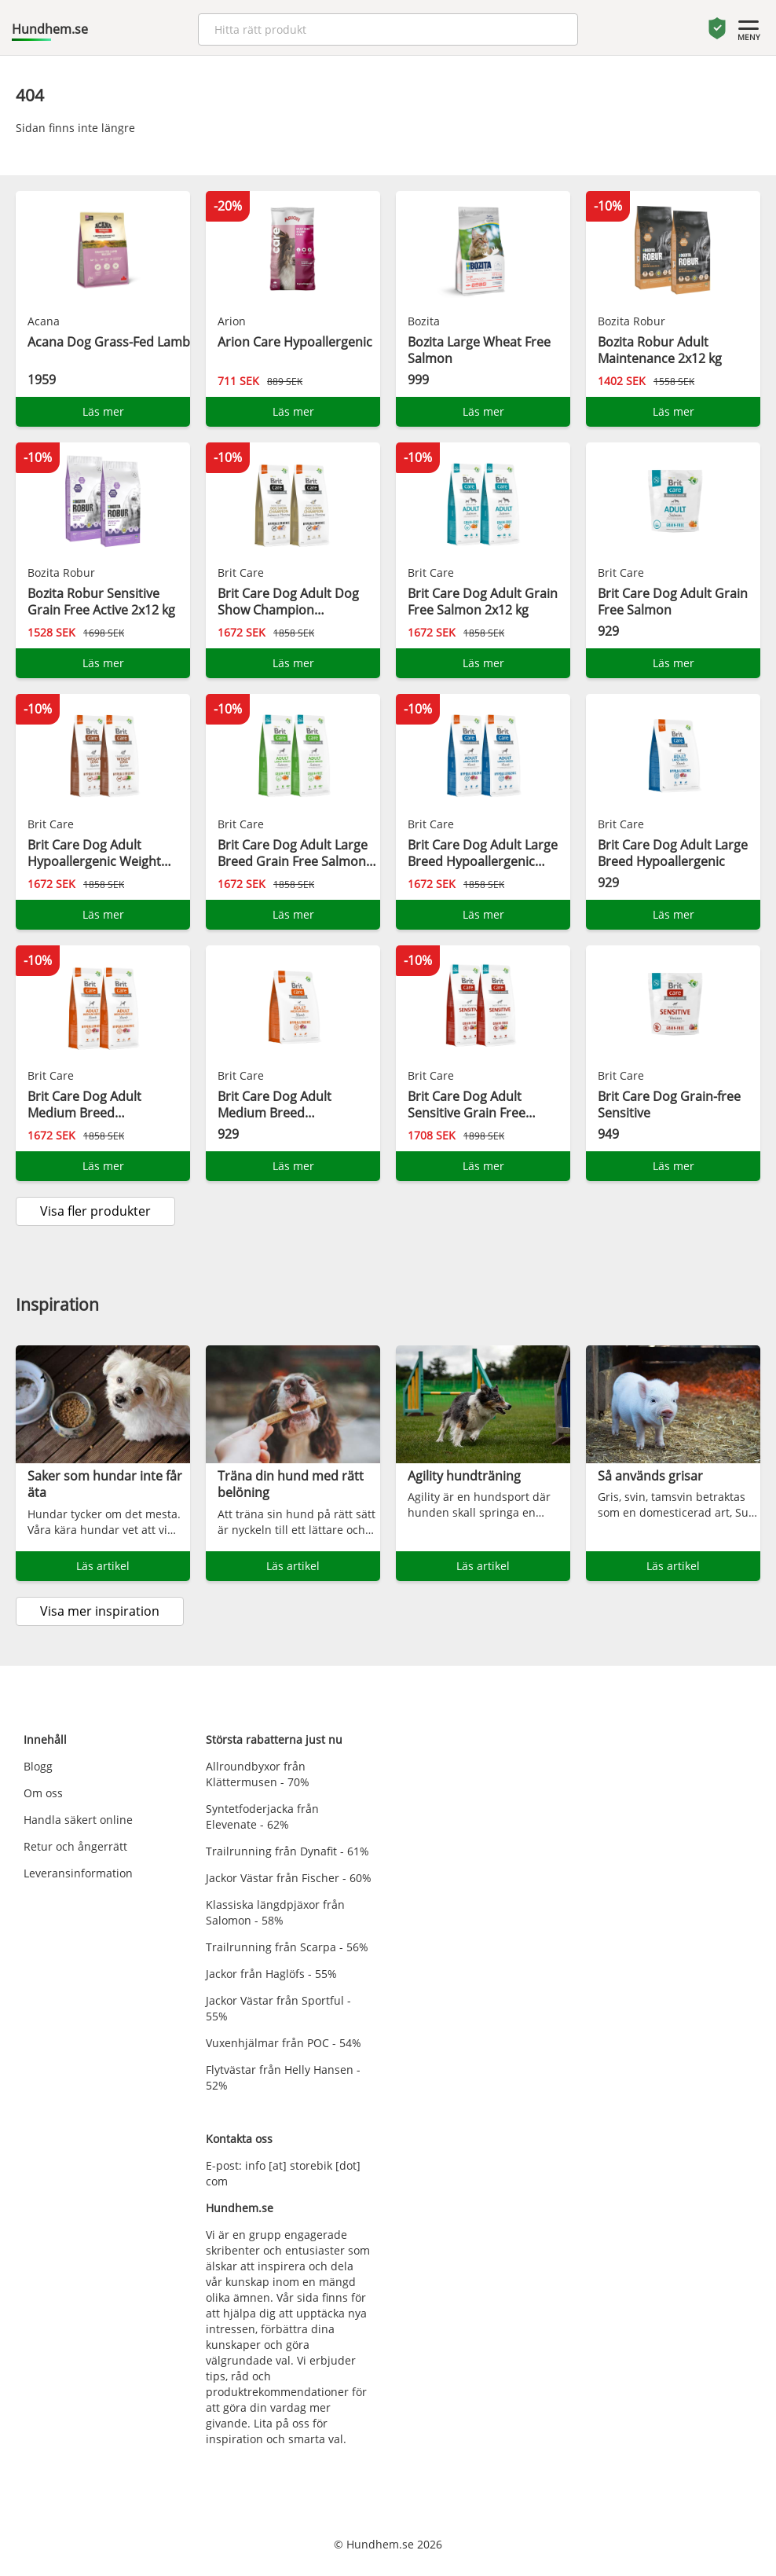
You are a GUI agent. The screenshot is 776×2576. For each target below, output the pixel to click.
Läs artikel (103, 1565)
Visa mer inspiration (99, 1611)
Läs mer (103, 411)
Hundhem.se (50, 29)
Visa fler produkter (95, 1211)
